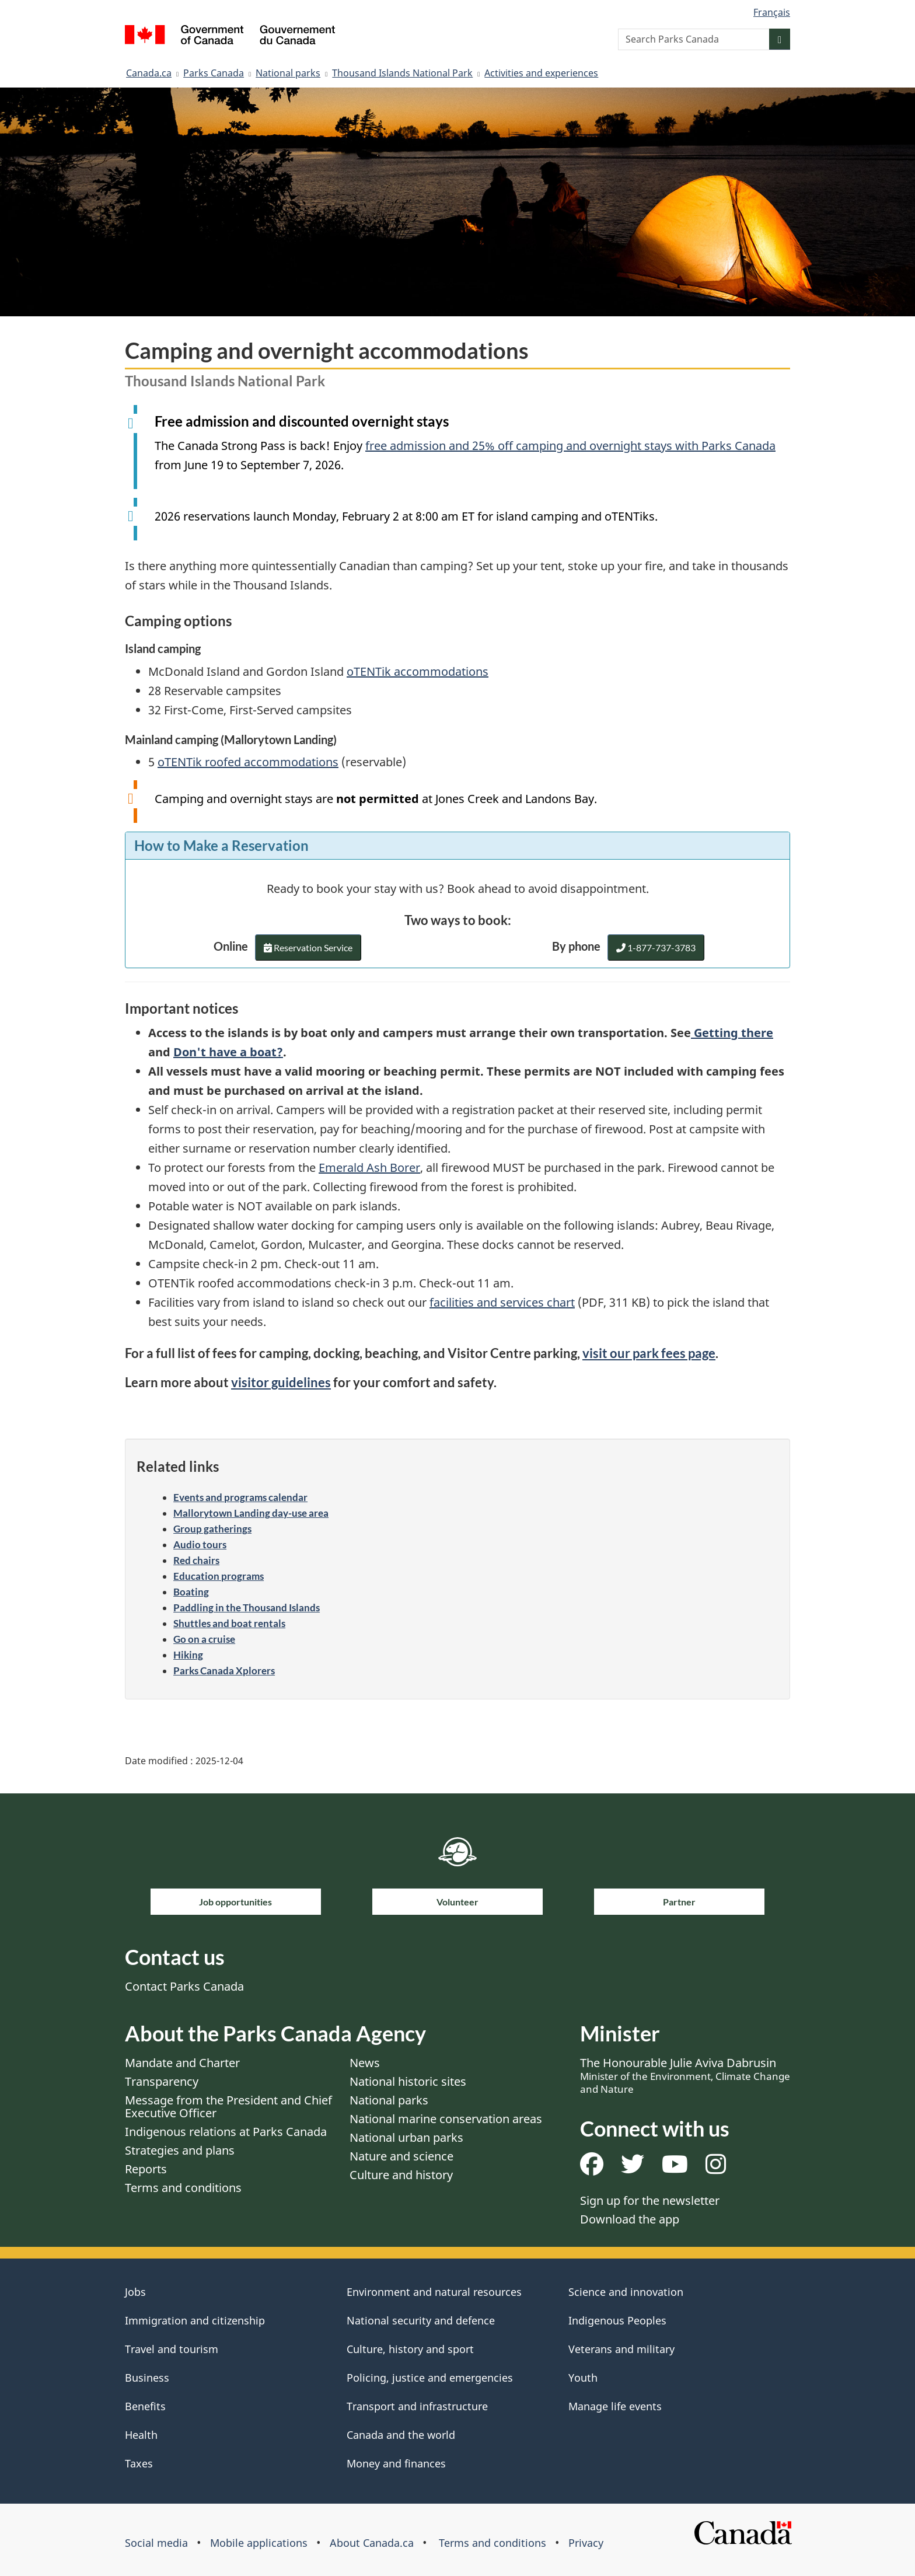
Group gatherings (212, 1529)
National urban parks (406, 2137)
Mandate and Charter (182, 2063)
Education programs (218, 1576)
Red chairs (196, 1560)
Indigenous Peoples (617, 2320)
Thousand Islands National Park (402, 73)
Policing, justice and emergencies (430, 2378)
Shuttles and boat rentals (229, 1623)
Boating (191, 1592)
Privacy (585, 2543)
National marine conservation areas (446, 2119)
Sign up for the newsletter (650, 2200)
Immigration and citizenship (195, 2320)
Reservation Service (308, 951)
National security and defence (421, 2320)
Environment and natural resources (434, 2292)
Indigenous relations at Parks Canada (226, 2131)
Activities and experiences (541, 73)
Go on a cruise (204, 1639)
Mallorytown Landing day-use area (251, 1513)
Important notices (181, 1008)
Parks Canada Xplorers (224, 1670)
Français (771, 12)
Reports (146, 2169)
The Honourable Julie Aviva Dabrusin (685, 2075)
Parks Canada (213, 73)
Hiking (188, 1655)
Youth (583, 2378)
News (365, 2063)
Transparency (161, 2081)
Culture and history (401, 2175)
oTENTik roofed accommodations (248, 762)
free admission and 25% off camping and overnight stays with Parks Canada (570, 445)
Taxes (139, 2463)
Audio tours (199, 1544)
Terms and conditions (183, 2187)
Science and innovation (625, 2292)
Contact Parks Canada (184, 1986)
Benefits (145, 2406)
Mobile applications (259, 2543)
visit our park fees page (648, 1353)
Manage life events (615, 2406)
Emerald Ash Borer (369, 1167)
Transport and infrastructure (417, 2406)
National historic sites (408, 2081)
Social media (156, 2543)
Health (141, 2435)
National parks (288, 73)
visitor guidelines (281, 1382)
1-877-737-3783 (656, 947)
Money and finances (396, 2463)
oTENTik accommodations (417, 671)
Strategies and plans (180, 2150)
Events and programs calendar (240, 1497)
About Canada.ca (372, 2543)
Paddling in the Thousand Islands (246, 1607)
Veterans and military (621, 2349)
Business (147, 2378)
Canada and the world (401, 2435)
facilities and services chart (502, 1302)
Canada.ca (149, 73)
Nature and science (401, 2156)
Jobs (135, 2292)
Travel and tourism (171, 2349)
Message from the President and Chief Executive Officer (228, 2106)
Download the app (629, 2219)
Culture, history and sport (410, 2349)
